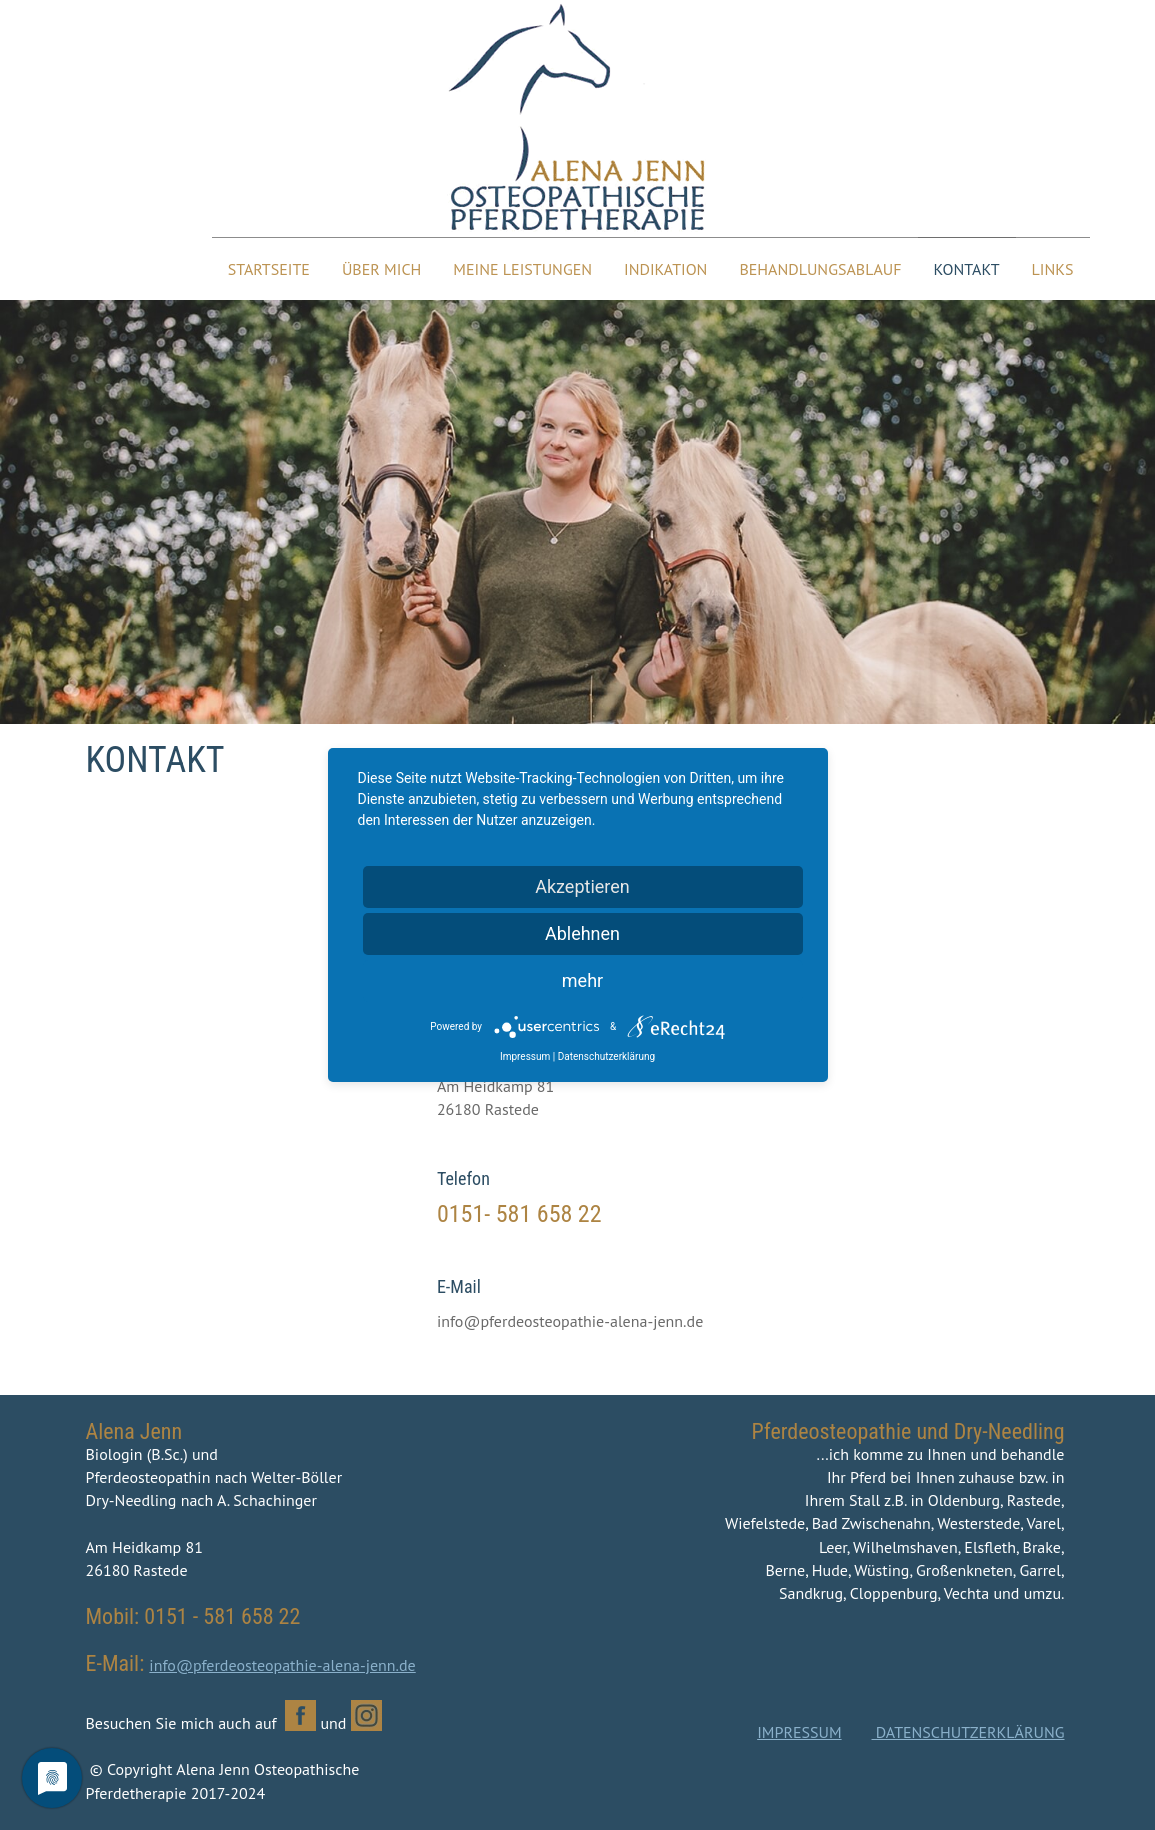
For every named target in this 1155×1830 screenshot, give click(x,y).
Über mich (381, 269)
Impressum (525, 1056)
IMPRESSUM (799, 1732)
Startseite (269, 269)
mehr (582, 980)
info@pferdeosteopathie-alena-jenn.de (282, 1665)
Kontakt (967, 269)
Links (1053, 269)
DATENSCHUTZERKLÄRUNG (968, 1732)
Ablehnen (582, 933)
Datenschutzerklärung (606, 1056)
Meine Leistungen (522, 269)
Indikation (665, 269)
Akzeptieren (582, 886)
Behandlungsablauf (820, 269)
